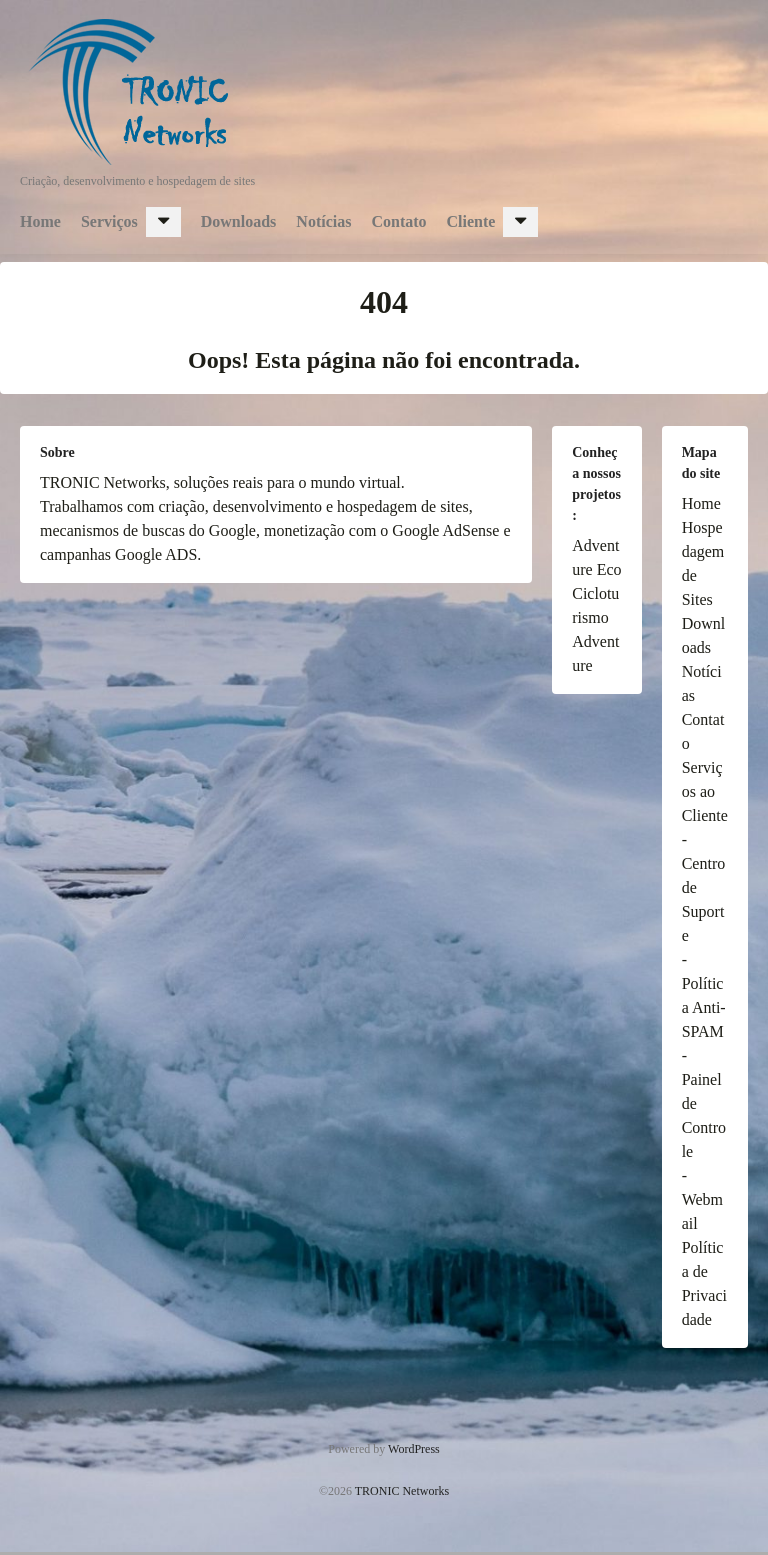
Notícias (323, 221)
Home (40, 221)
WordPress (414, 1449)
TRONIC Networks (402, 1491)
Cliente (471, 221)
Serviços (109, 221)
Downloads (239, 221)
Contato (398, 221)
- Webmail (702, 1199)
